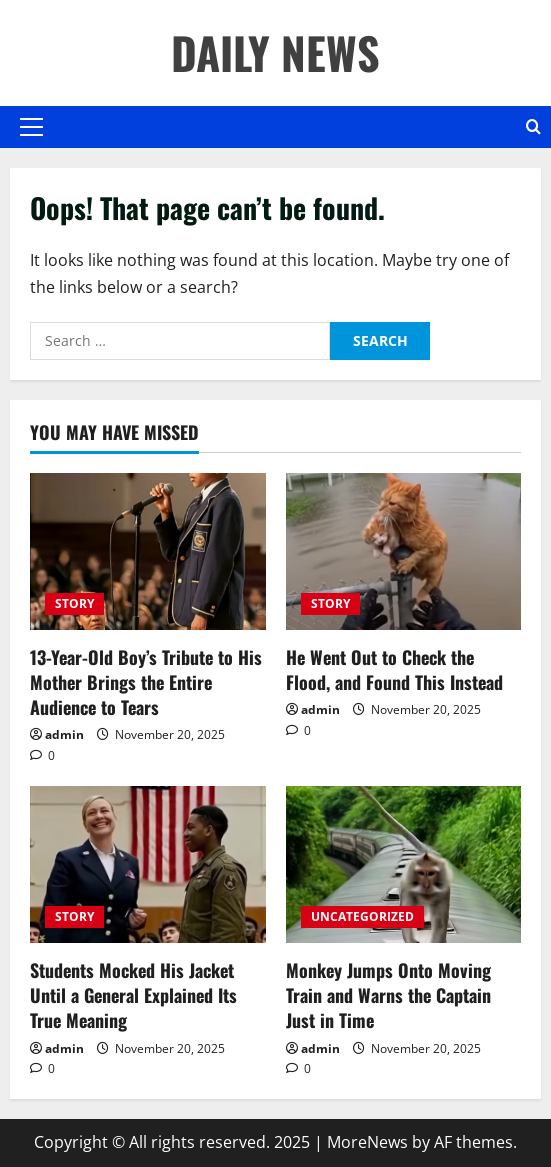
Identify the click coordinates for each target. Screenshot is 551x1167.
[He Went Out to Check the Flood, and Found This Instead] (404, 551)
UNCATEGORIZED (362, 916)
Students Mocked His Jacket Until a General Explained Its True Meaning (133, 995)
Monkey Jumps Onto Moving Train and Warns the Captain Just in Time (388, 995)
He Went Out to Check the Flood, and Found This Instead (394, 669)
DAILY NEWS (275, 52)
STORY (74, 603)
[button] (31, 127)
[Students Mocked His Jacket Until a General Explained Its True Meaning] (148, 864)
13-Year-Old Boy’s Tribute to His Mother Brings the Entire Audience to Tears (146, 682)
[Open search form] (533, 127)
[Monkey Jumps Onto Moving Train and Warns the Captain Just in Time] (404, 864)
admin (64, 734)
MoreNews (367, 1142)
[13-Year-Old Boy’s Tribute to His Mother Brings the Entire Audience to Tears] (148, 551)
